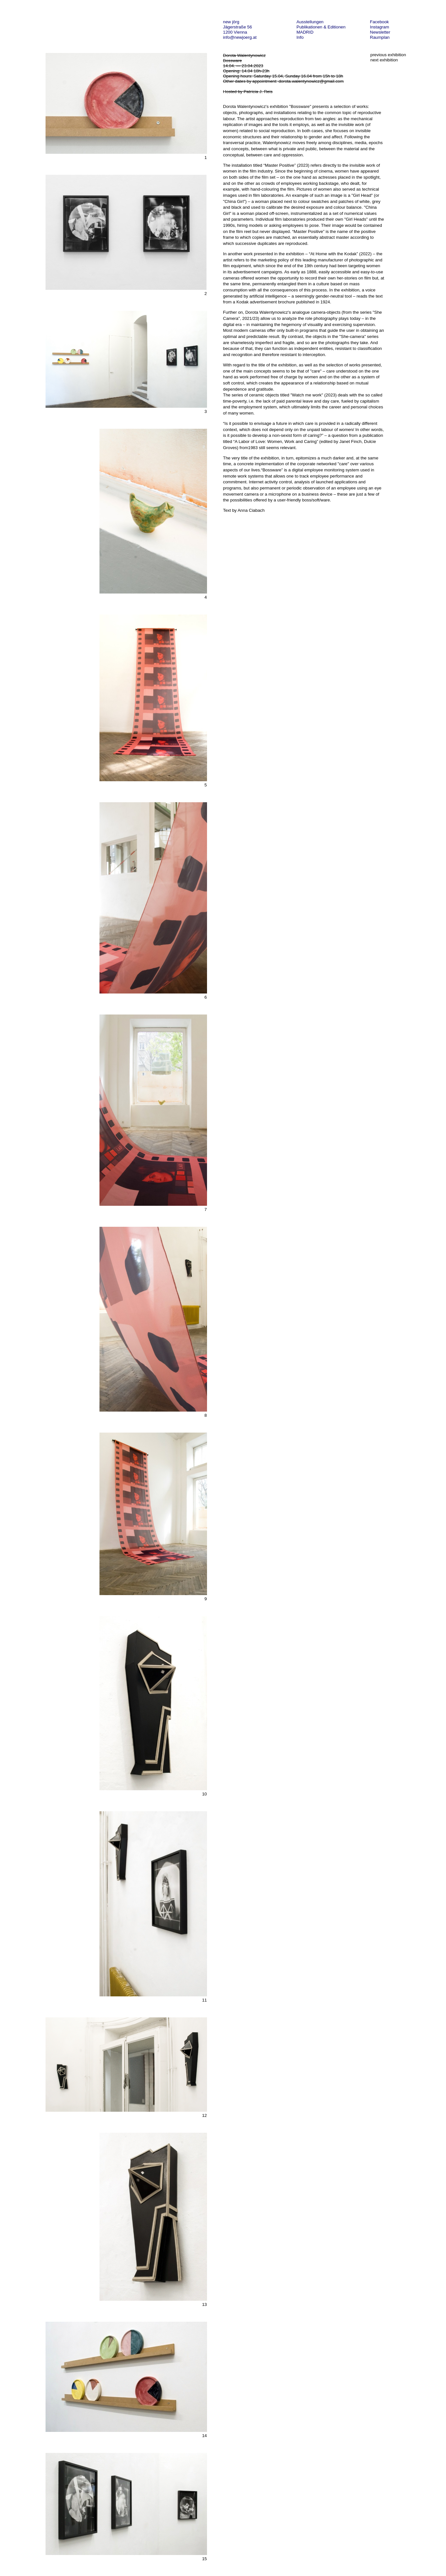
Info (300, 37)
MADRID (305, 32)
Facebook (379, 21)
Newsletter (380, 32)
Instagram (379, 27)
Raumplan (380, 37)
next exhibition (384, 60)
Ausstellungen (310, 21)
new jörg (231, 21)
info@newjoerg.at (240, 37)
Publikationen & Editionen (321, 27)
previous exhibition (388, 54)
